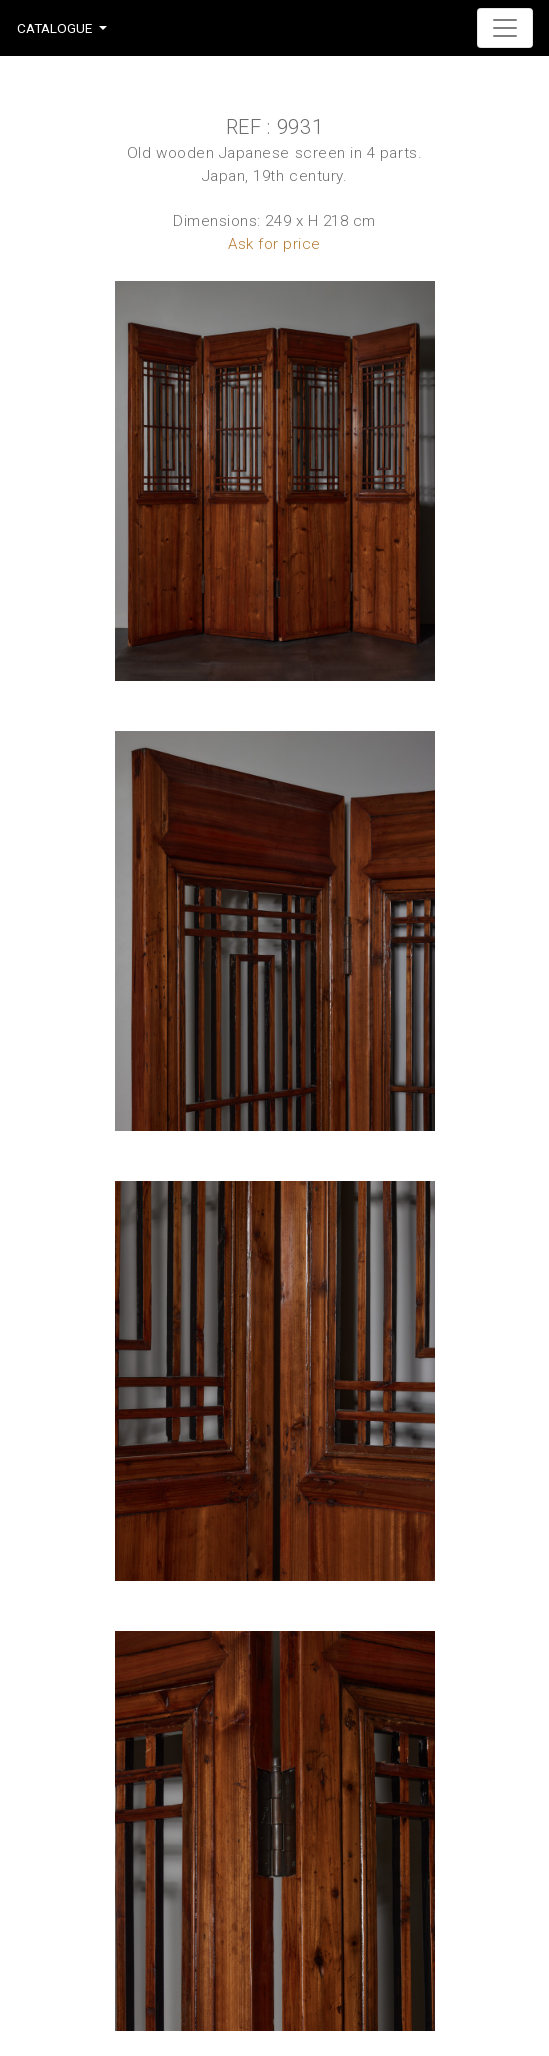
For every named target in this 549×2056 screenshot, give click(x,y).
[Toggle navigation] (505, 28)
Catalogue (54, 28)
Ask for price (274, 244)
